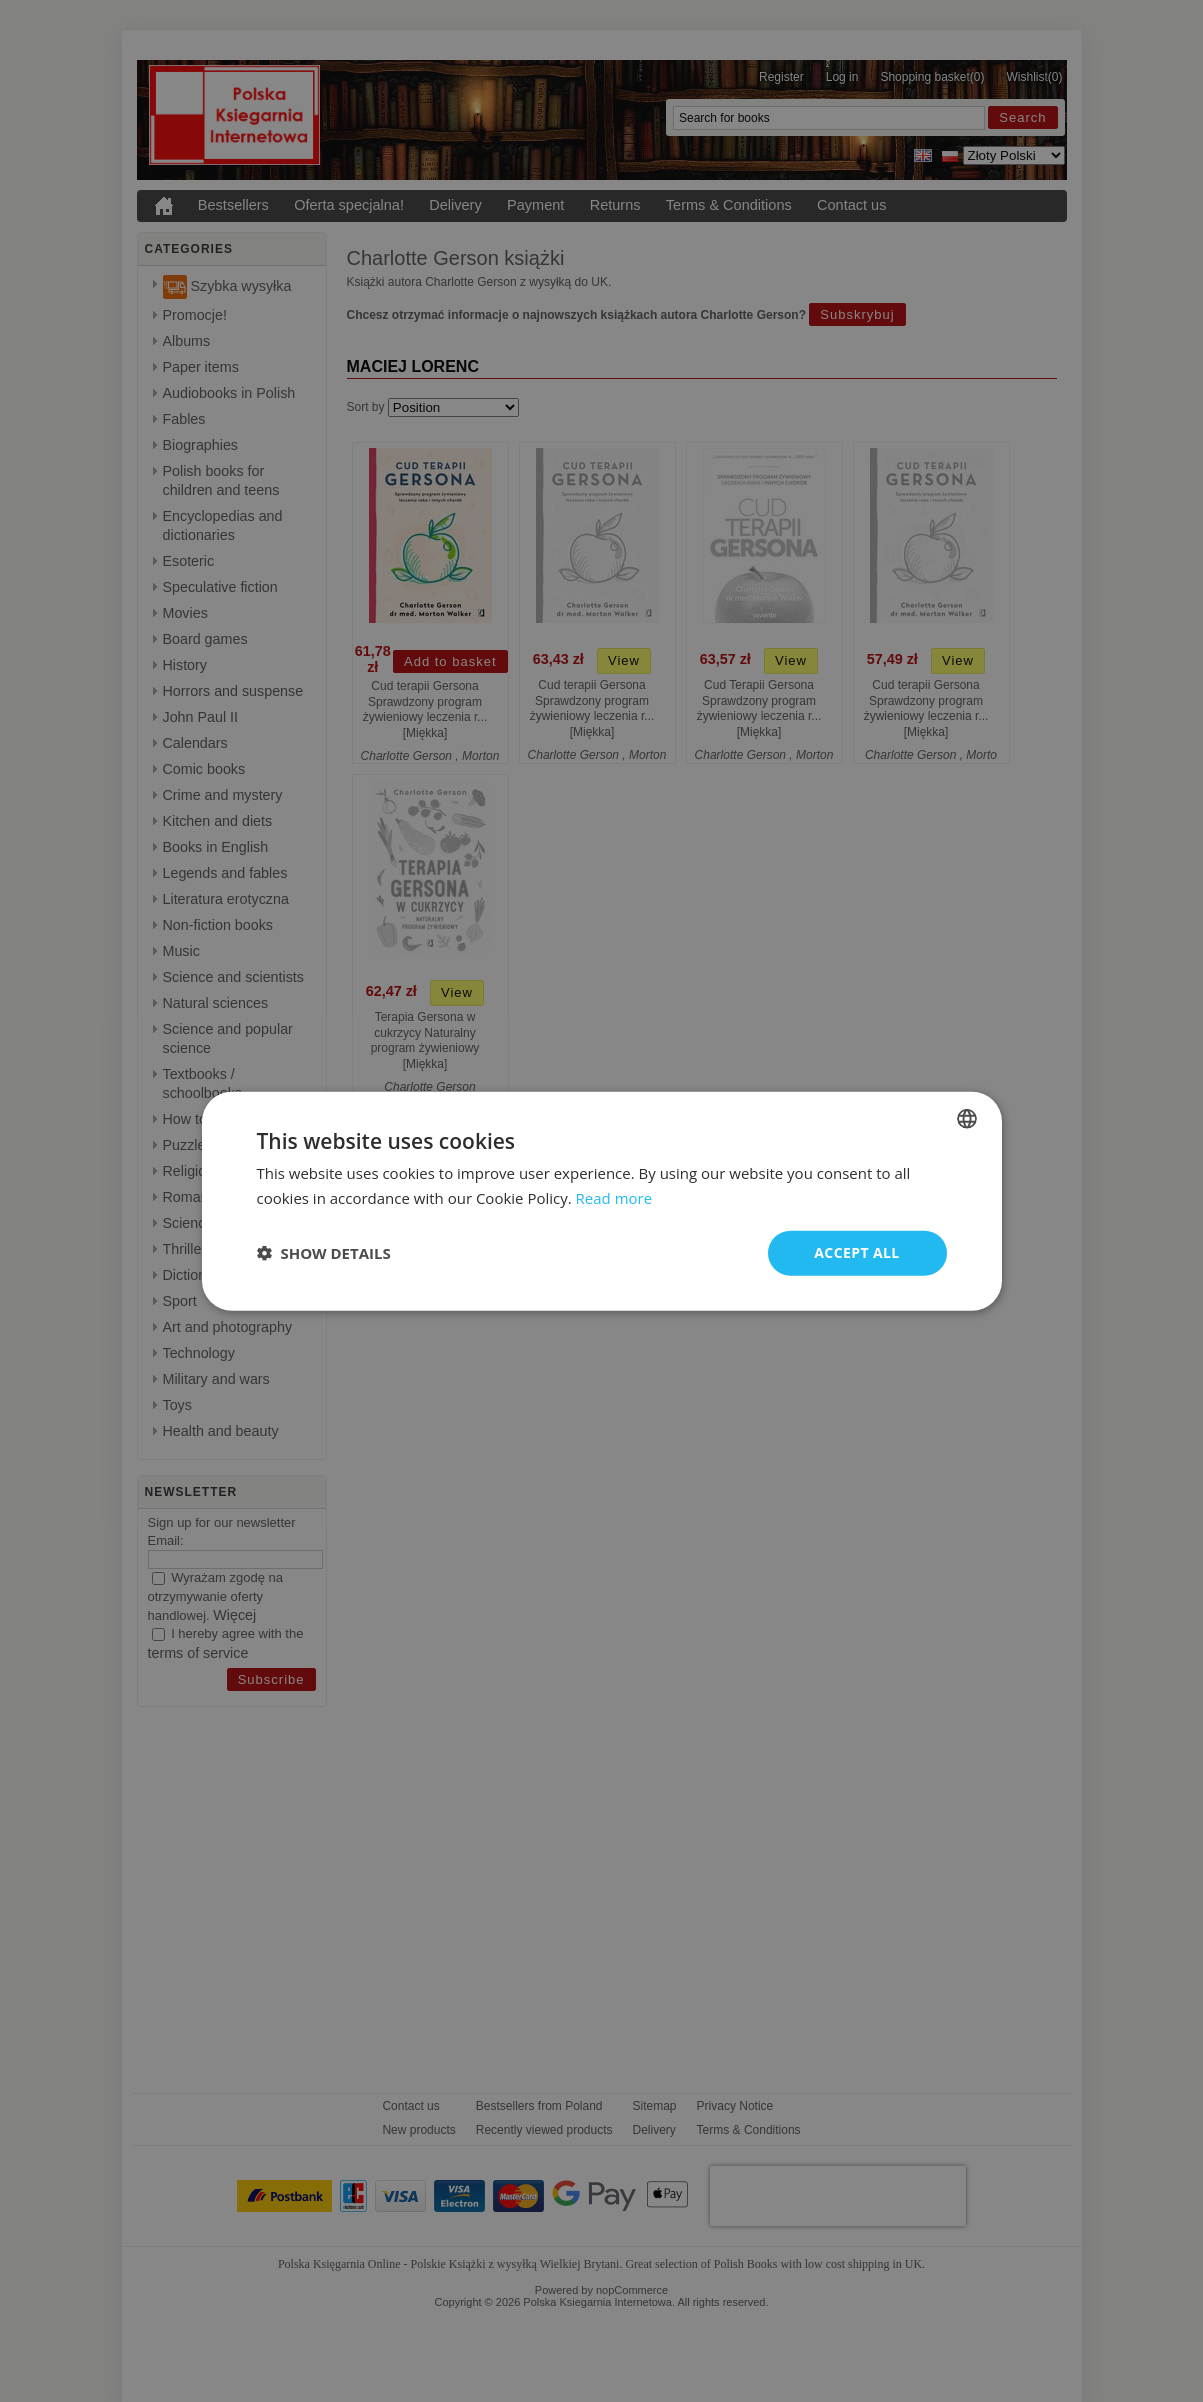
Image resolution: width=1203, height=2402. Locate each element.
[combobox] (967, 1119)
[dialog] (602, 1201)
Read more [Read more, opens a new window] (614, 1198)
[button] (324, 1253)
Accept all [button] (856, 1252)
